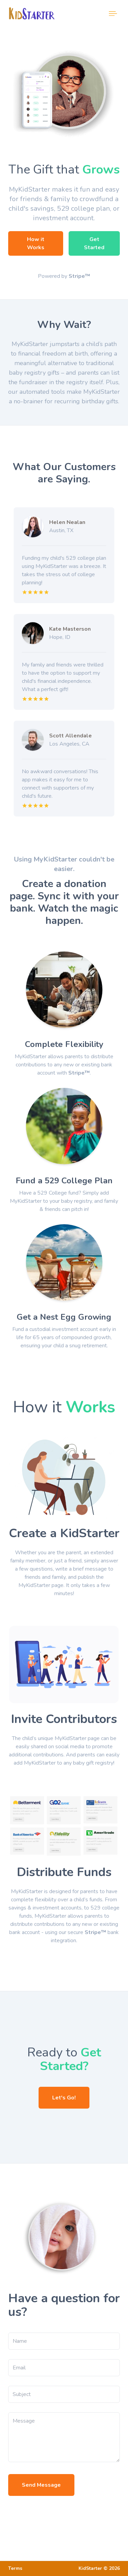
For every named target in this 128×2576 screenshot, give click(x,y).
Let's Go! (64, 2097)
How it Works (35, 243)
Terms (15, 2568)
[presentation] (60, 2514)
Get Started (94, 243)
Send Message (41, 2485)
